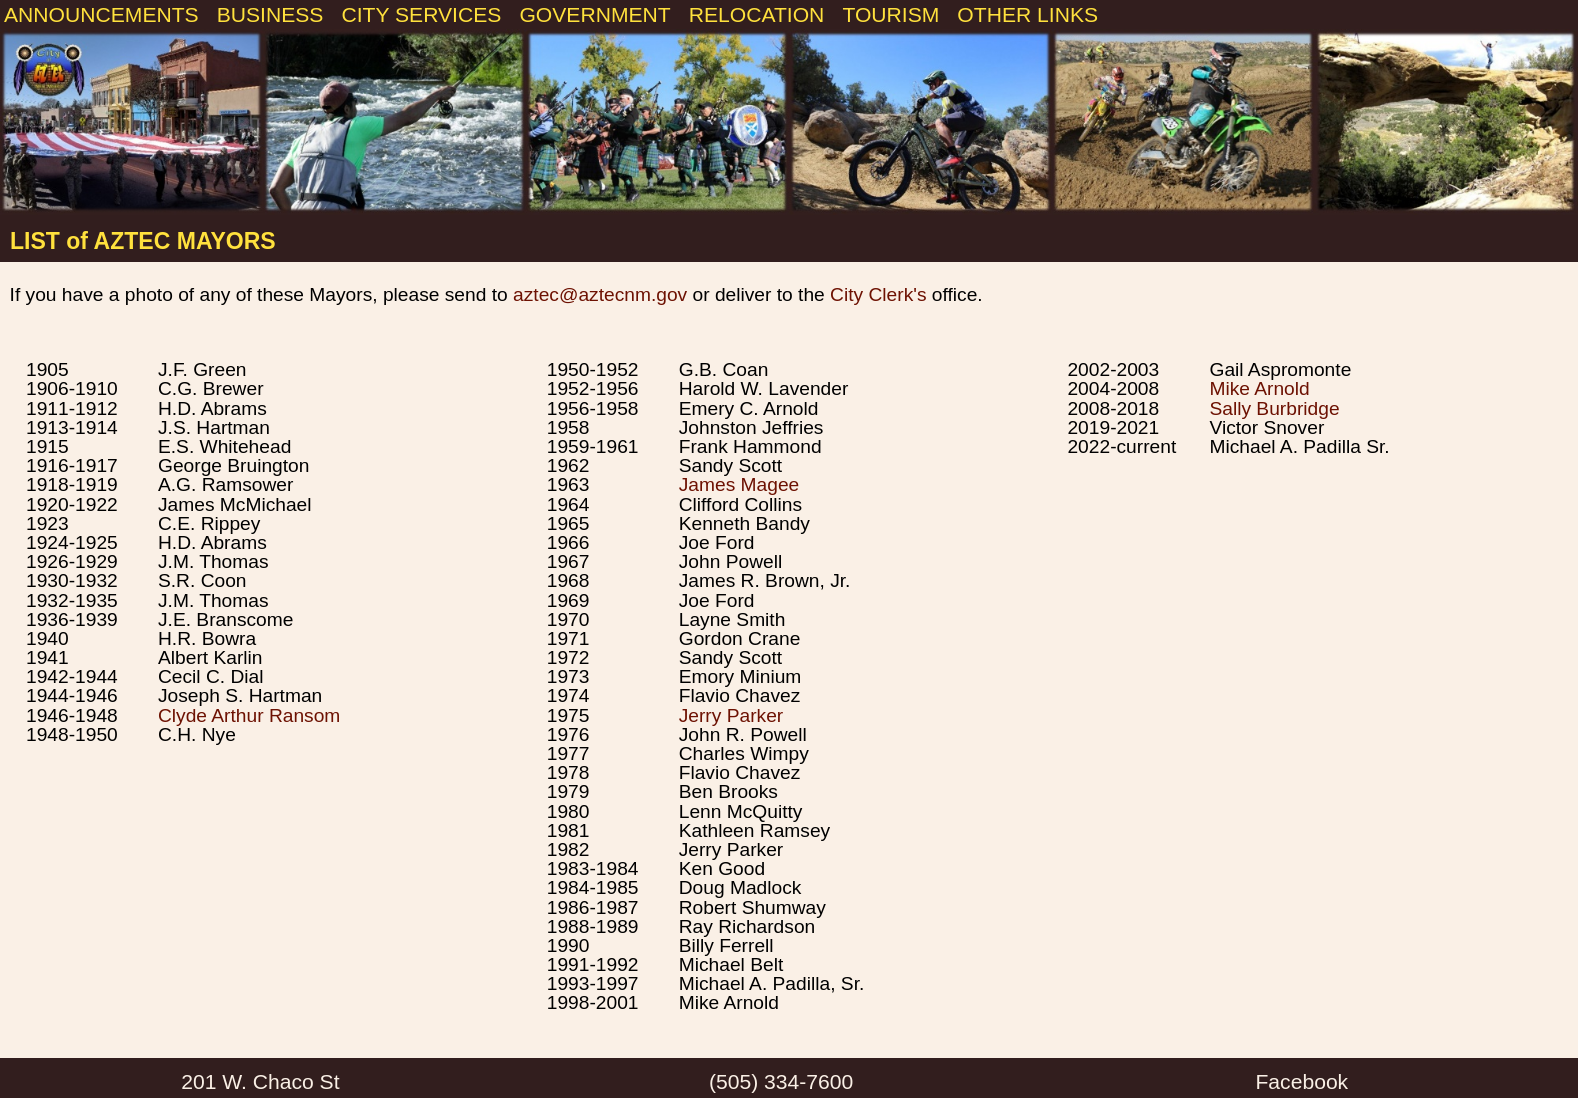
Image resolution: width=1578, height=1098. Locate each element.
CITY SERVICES (421, 14)
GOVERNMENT (594, 14)
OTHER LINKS (1027, 14)
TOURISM (890, 14)
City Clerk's (878, 294)
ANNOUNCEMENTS (101, 14)
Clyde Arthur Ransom (249, 715)
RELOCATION (757, 14)
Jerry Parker (731, 715)
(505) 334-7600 (781, 1081)
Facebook (1301, 1081)
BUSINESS (270, 14)
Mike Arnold (1259, 388)
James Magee (739, 484)
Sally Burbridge (1274, 408)
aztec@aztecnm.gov (600, 294)
